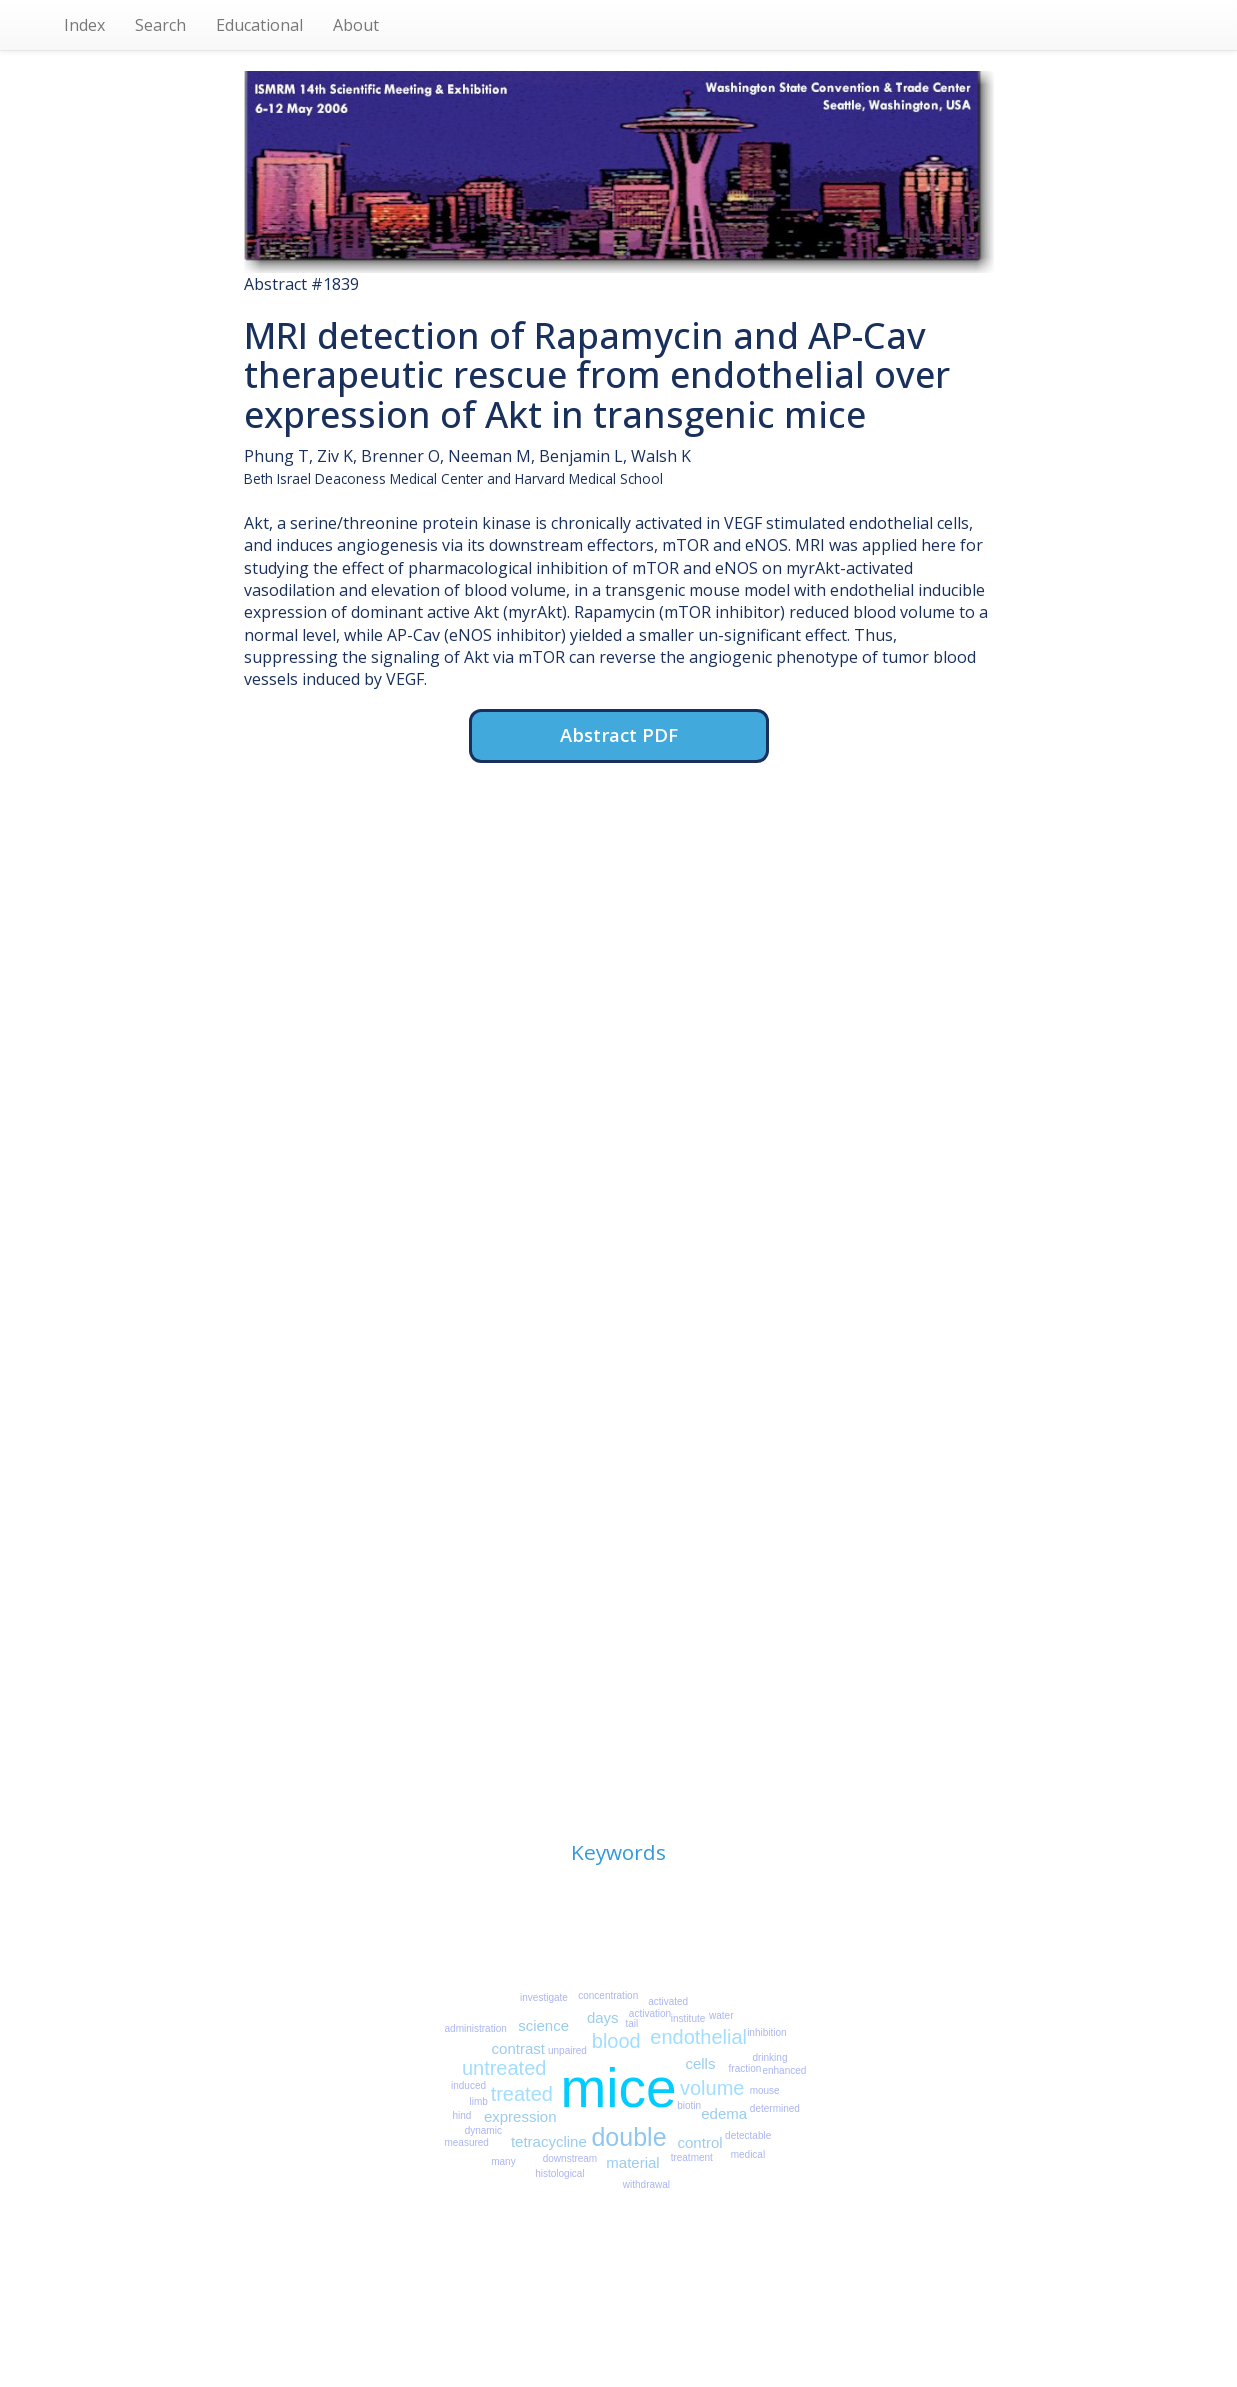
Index (84, 25)
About (356, 25)
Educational (259, 25)
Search (160, 25)
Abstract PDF (619, 734)
